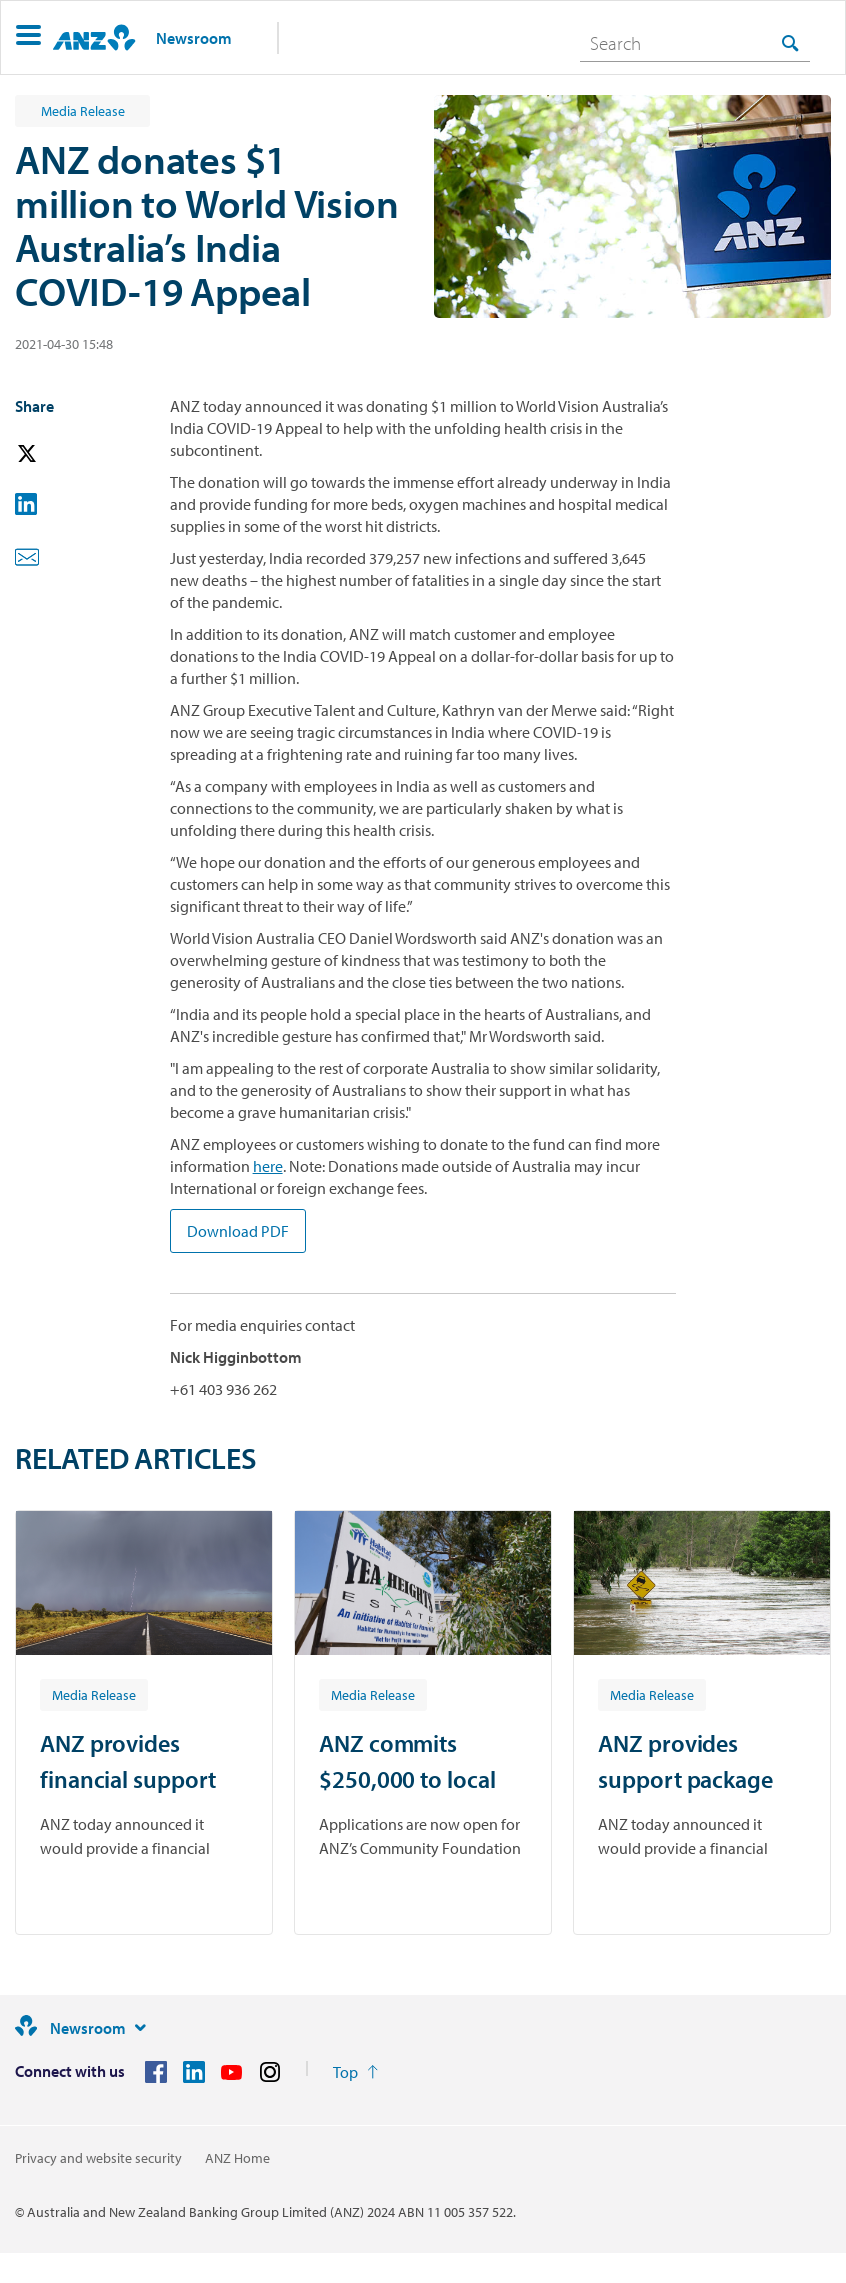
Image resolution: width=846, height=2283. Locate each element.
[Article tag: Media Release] (94, 1694)
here (268, 1166)
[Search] (695, 43)
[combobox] (695, 43)
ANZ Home (237, 2158)
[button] (28, 37)
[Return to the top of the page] (355, 2072)
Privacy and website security (98, 2158)
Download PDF (238, 1231)
